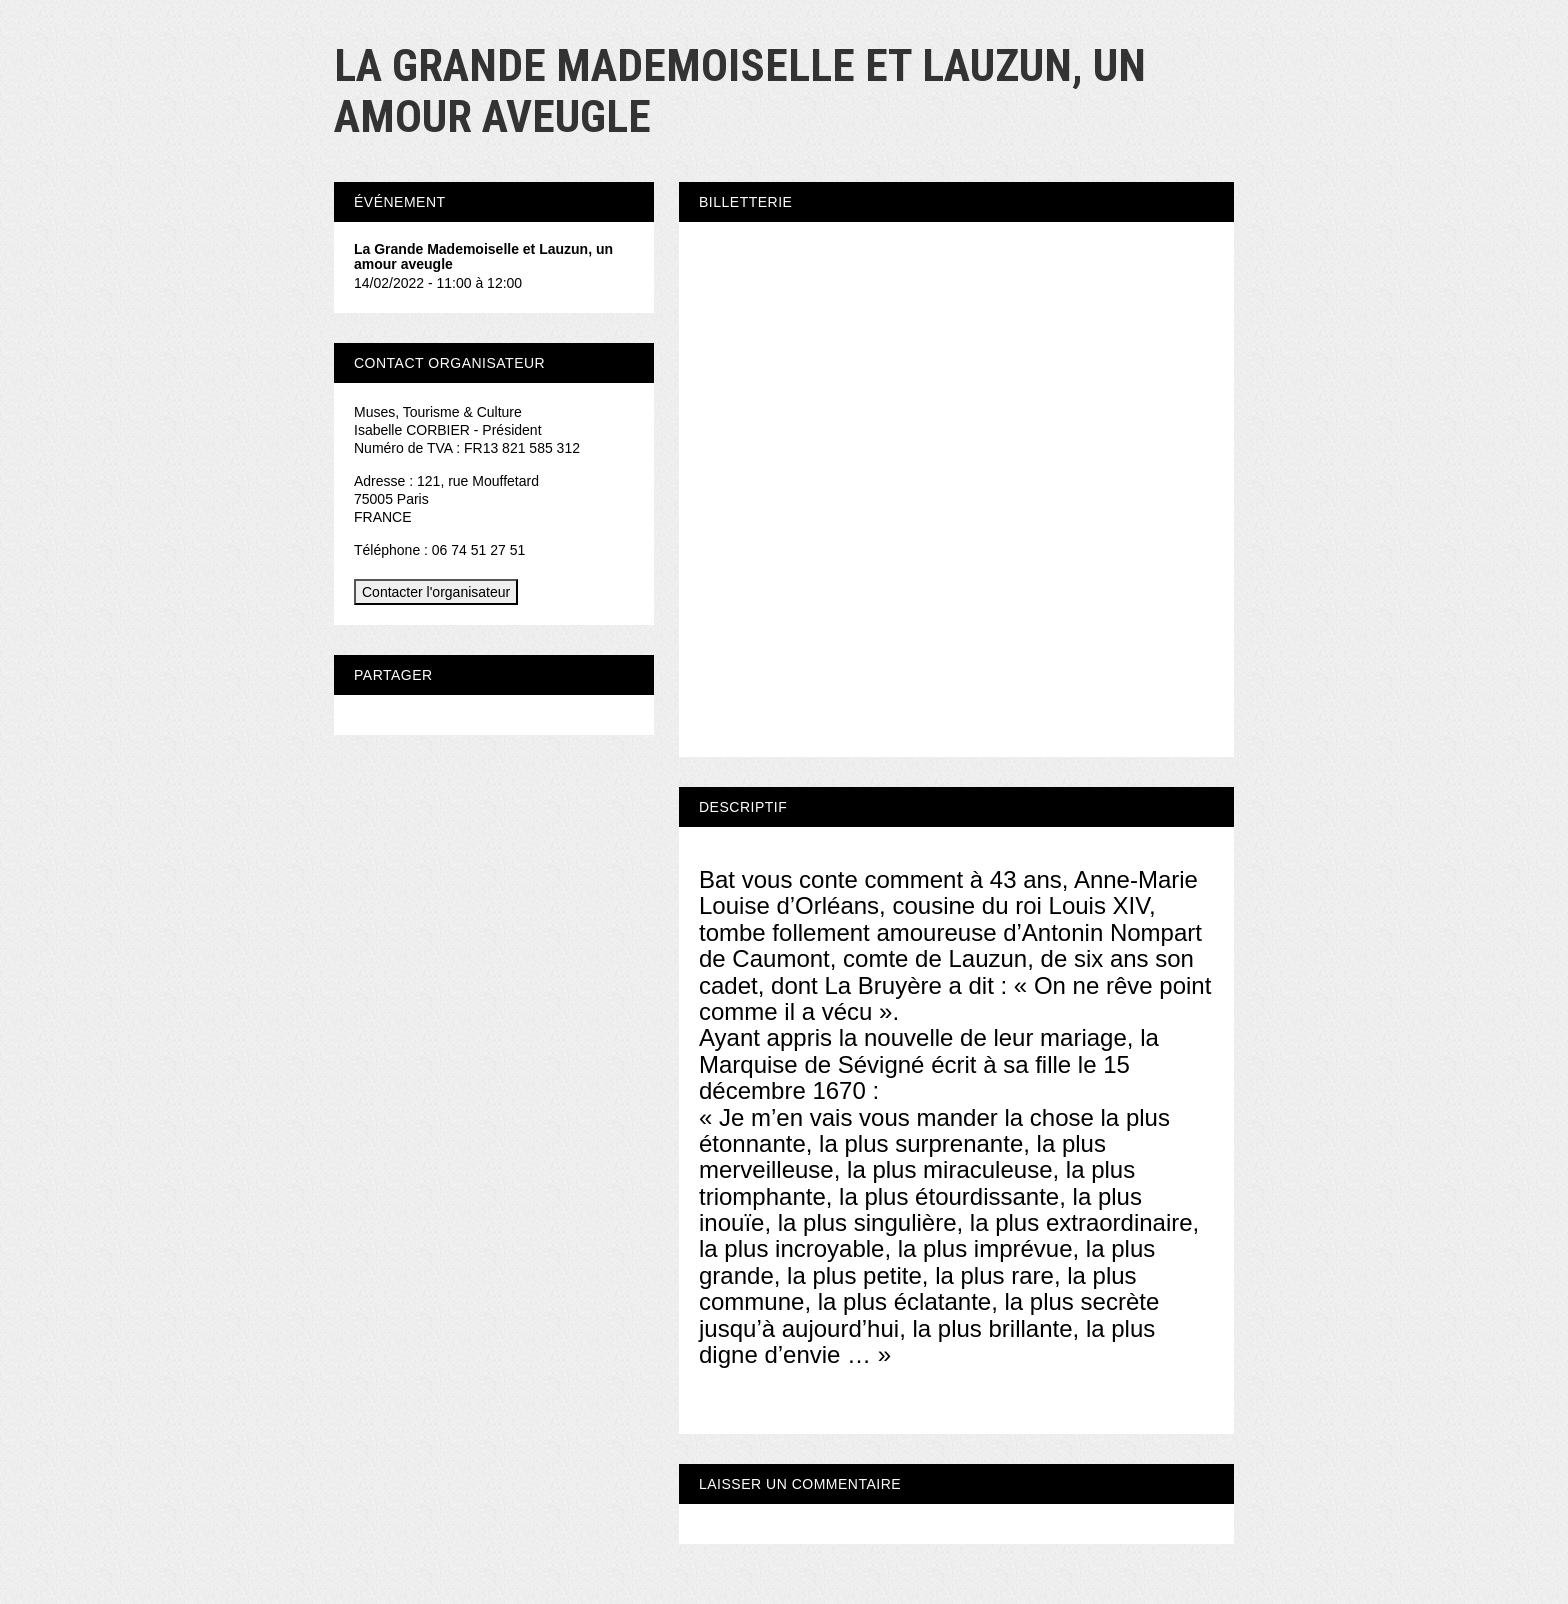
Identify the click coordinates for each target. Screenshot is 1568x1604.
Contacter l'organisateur (436, 592)
